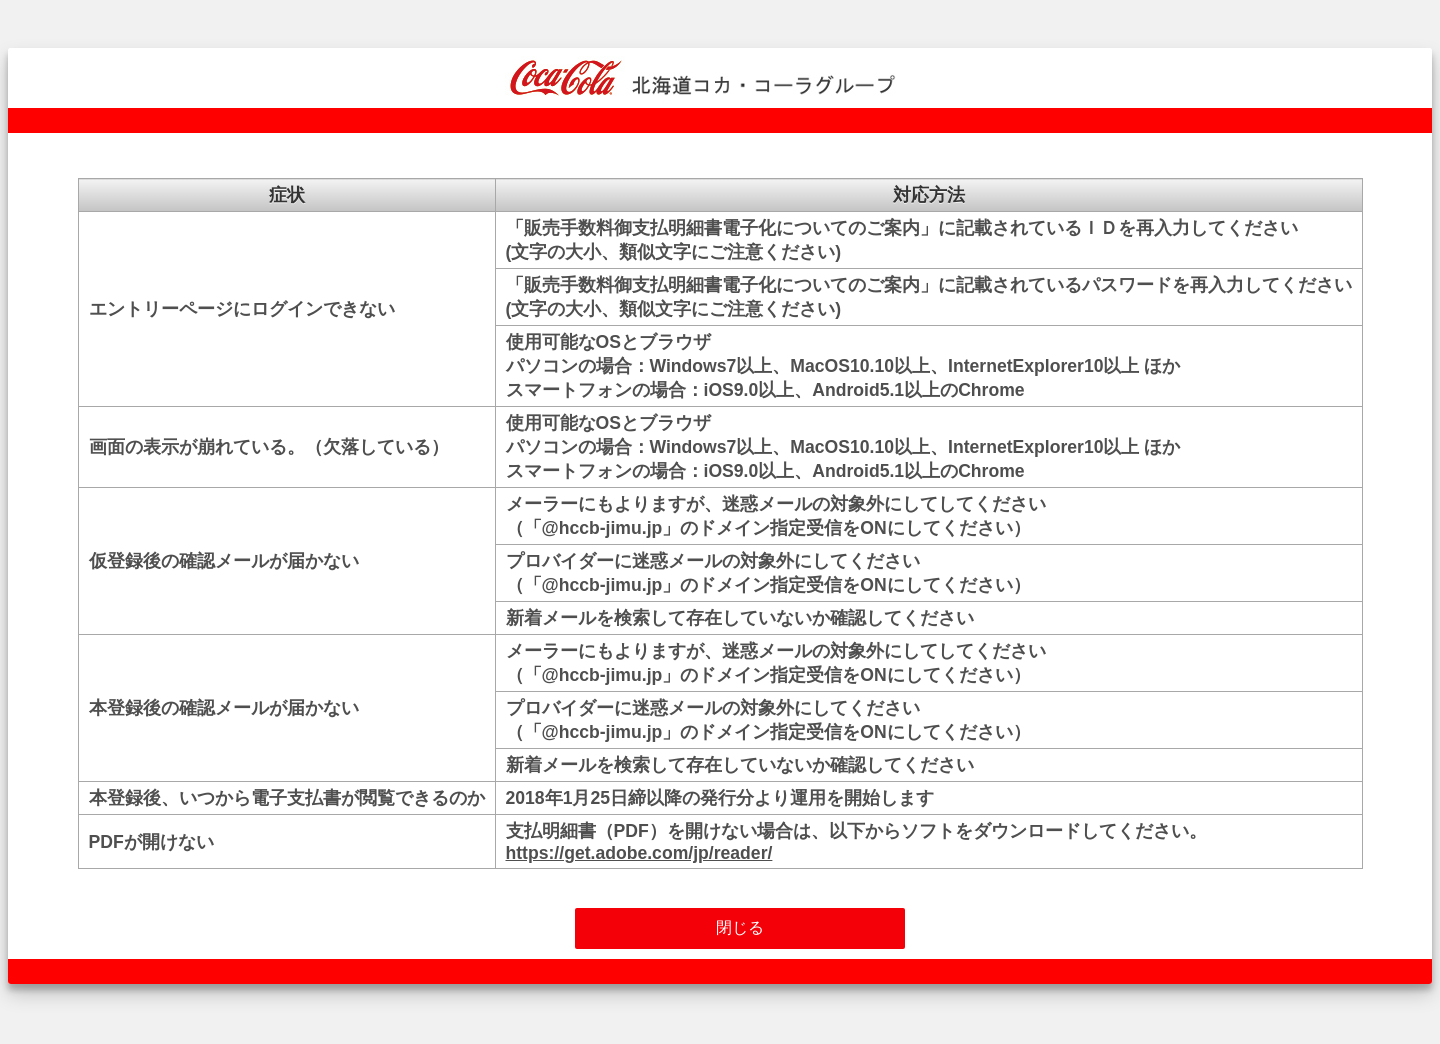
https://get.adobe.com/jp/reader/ (639, 853)
